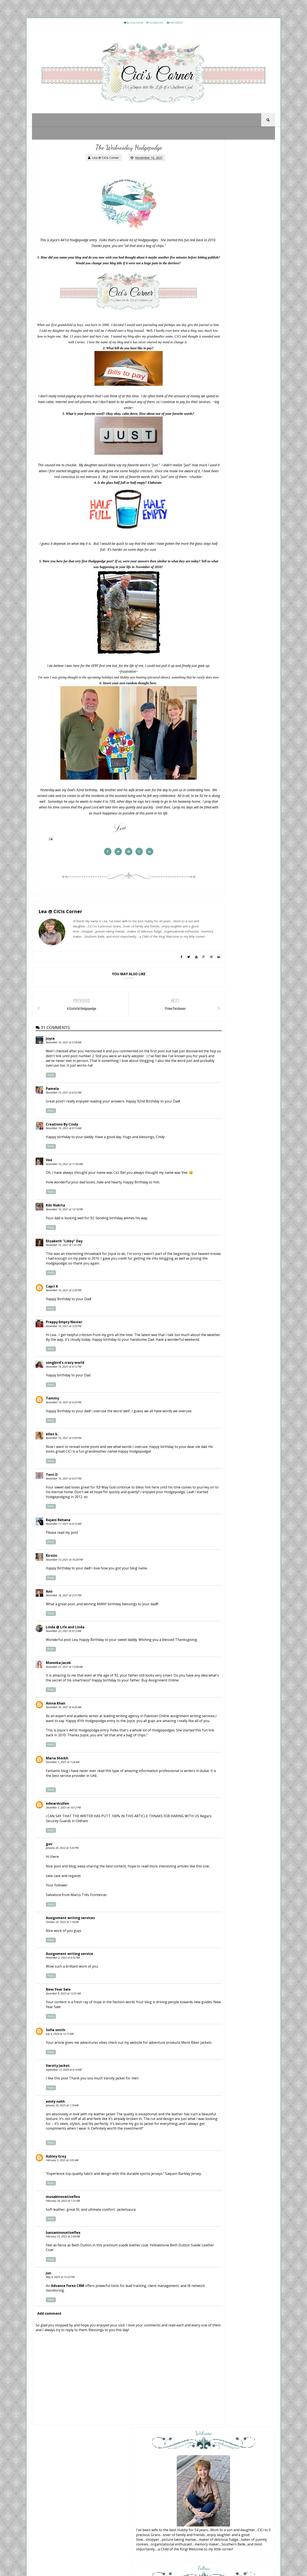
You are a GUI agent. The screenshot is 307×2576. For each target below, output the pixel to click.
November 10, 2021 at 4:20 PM (64, 1459)
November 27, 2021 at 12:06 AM (65, 1732)
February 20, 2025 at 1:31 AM (64, 2295)
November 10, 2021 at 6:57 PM (64, 1539)
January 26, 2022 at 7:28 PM (63, 1923)
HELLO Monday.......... (236, 903)
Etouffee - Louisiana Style (238, 941)
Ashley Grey (57, 2246)
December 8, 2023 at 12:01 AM (64, 2073)
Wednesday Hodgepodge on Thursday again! (231, 784)
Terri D (52, 1535)
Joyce (51, 1080)
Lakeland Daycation (225, 813)
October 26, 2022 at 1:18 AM (63, 2002)
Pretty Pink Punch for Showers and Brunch (234, 713)
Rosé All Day (219, 800)
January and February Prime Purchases (246, 1164)
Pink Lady (218, 778)
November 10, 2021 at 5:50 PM (64, 1499)
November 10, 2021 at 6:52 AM (64, 1139)
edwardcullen (58, 1879)
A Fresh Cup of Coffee (228, 836)
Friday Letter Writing (236, 1201)
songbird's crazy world (66, 1419)
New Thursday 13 (224, 823)
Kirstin (52, 1616)
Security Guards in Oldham (96, 1896)
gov (50, 1919)
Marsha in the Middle (228, 765)
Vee (50, 1206)
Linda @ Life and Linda (66, 1688)
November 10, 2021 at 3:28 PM (64, 1342)
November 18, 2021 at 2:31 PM (64, 1656)
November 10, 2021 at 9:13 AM (64, 1175)
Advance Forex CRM (68, 2380)
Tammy (53, 1454)
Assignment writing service (70, 2034)
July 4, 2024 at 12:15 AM (60, 2114)
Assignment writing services (71, 1998)
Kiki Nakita (56, 1256)
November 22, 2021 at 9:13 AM (64, 1692)
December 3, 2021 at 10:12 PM (64, 1883)
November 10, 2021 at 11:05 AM (65, 1211)
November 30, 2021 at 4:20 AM (64, 1778)
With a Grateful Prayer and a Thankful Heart (234, 706)
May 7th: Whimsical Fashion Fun (234, 742)
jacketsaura (127, 2304)
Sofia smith (56, 2110)
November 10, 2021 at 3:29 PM (64, 1377)
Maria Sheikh (58, 1833)
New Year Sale (59, 2069)
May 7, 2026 (219, 827)
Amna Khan (56, 1774)
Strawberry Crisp (223, 729)
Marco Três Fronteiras (89, 1975)
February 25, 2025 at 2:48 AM (64, 2331)
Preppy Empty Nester (65, 1373)
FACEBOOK (154, 23)
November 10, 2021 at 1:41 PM (64, 1296)
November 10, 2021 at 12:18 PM (65, 1261)
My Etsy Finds (231, 1015)
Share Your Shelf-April (227, 756)
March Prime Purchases (237, 1238)
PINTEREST (175, 23)
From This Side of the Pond (233, 752)
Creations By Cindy (63, 1171)
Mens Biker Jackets (62, 2127)
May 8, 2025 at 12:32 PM (61, 2371)
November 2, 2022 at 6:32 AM (64, 2038)
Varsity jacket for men (121, 2163)
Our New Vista (222, 796)
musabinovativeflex (64, 2291)
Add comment (50, 2408)
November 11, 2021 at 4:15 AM (64, 1585)
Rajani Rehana (59, 1581)
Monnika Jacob (59, 1728)
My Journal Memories (228, 809)
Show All (264, 853)
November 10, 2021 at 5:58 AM (64, 1084)
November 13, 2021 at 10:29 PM (65, 1621)
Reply (51, 1121)
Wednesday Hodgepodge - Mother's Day (230, 842)
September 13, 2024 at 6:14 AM (65, 2154)
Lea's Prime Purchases (236, 978)
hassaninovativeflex (64, 2327)
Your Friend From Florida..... (233, 739)
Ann (50, 1652)
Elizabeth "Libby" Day (65, 1292)
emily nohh (56, 2186)
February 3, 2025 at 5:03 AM (63, 2250)
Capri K (53, 1337)
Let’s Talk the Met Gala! (228, 769)
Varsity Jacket (59, 2150)
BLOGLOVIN (133, 23)
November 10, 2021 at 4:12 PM (64, 1423)
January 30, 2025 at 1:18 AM (63, 2190)
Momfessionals (223, 725)
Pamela (53, 1135)
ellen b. (53, 1495)
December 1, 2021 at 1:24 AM (63, 1837)
